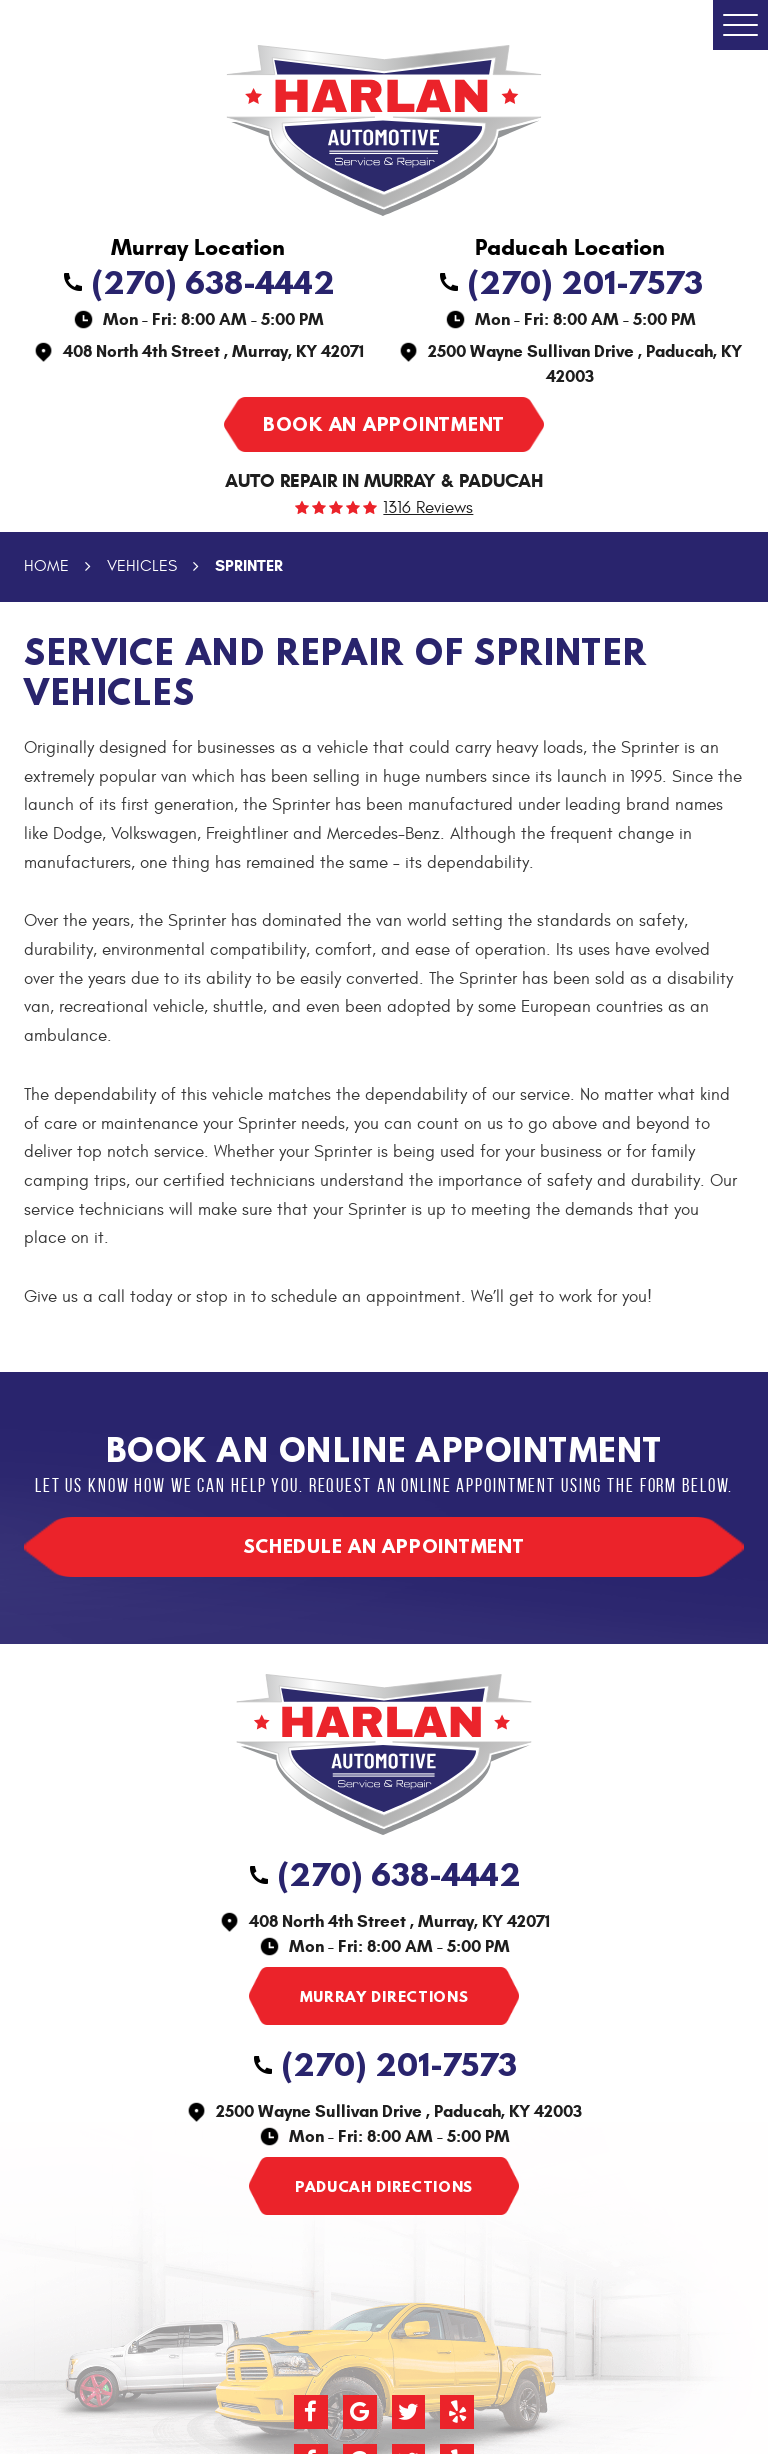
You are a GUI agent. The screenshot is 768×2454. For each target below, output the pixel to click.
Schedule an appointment (383, 1546)
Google (360, 2412)
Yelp (457, 2412)
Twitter (409, 2412)
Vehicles (142, 566)
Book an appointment (384, 424)
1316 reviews (428, 508)
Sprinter (249, 565)
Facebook (311, 2412)
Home (46, 566)
